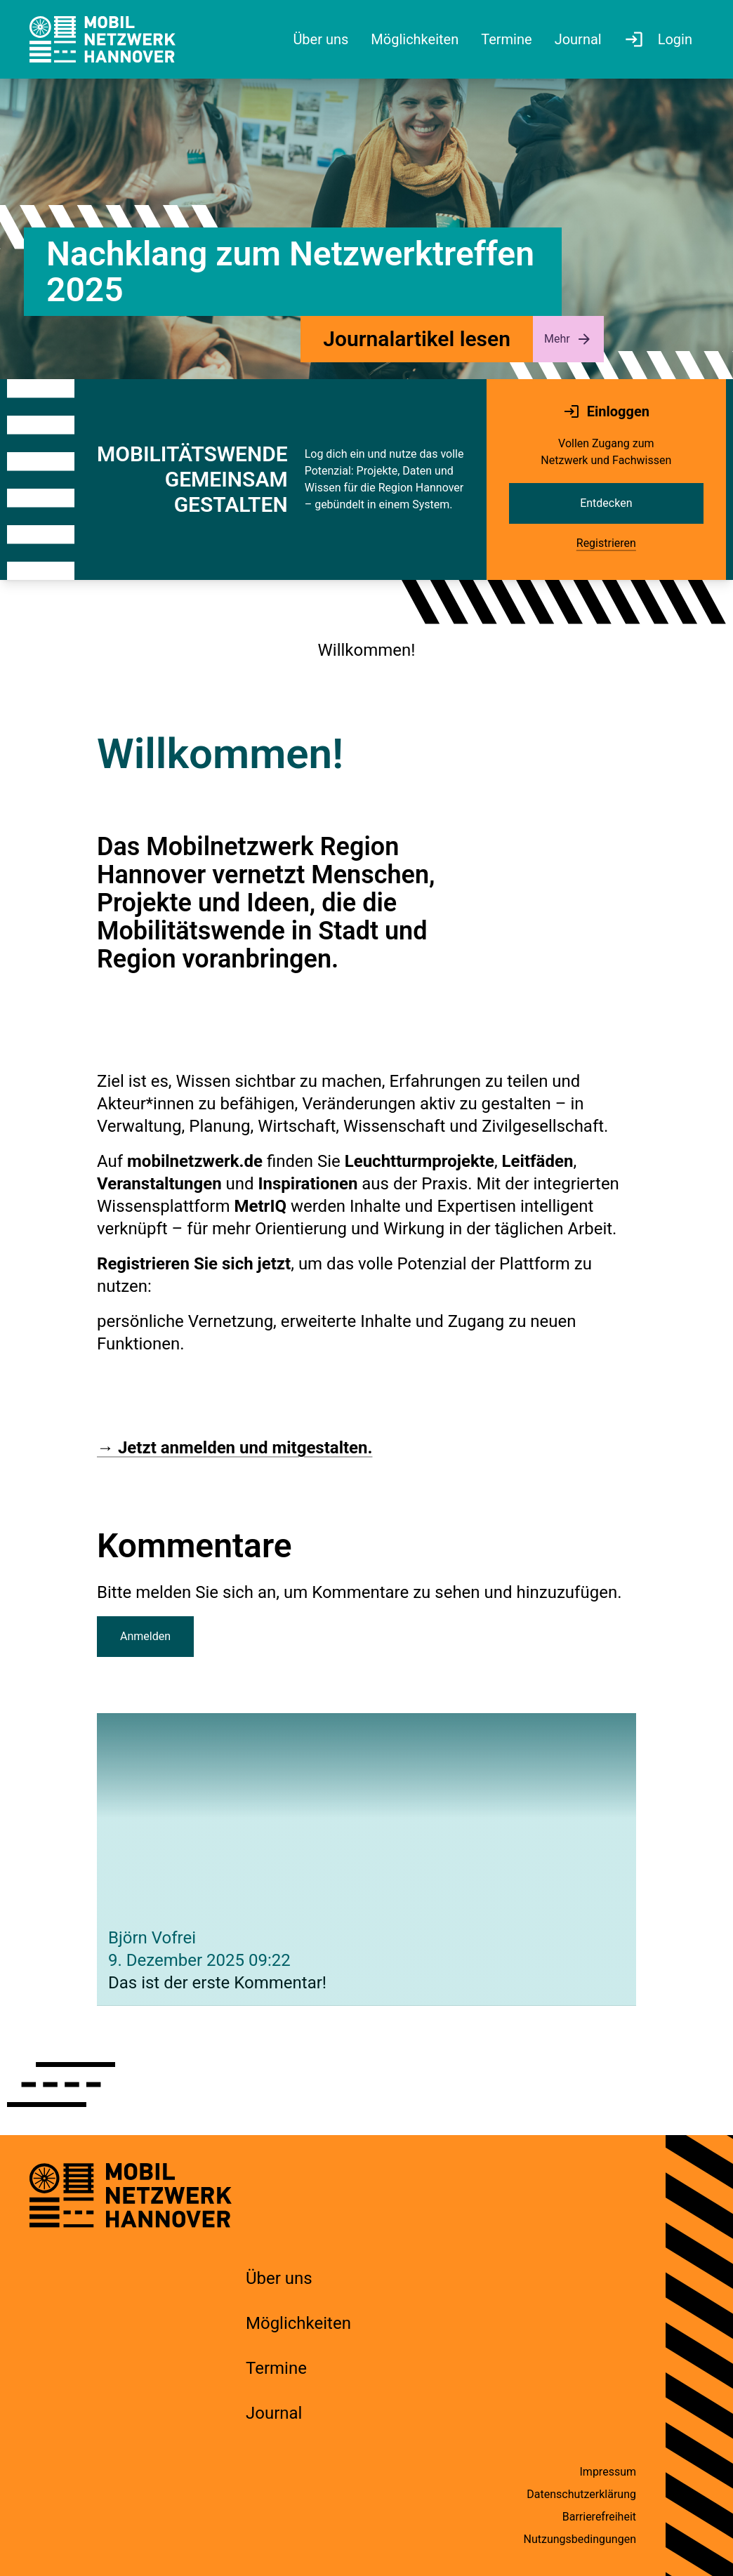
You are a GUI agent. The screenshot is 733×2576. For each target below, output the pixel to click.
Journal (274, 2413)
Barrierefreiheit (599, 2516)
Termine (276, 2368)
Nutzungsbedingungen (580, 2539)
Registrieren (606, 543)
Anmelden (145, 1636)
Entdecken (606, 503)
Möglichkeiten (298, 2323)
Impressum (608, 2471)
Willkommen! (367, 650)
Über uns (279, 2278)
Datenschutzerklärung (581, 2494)
